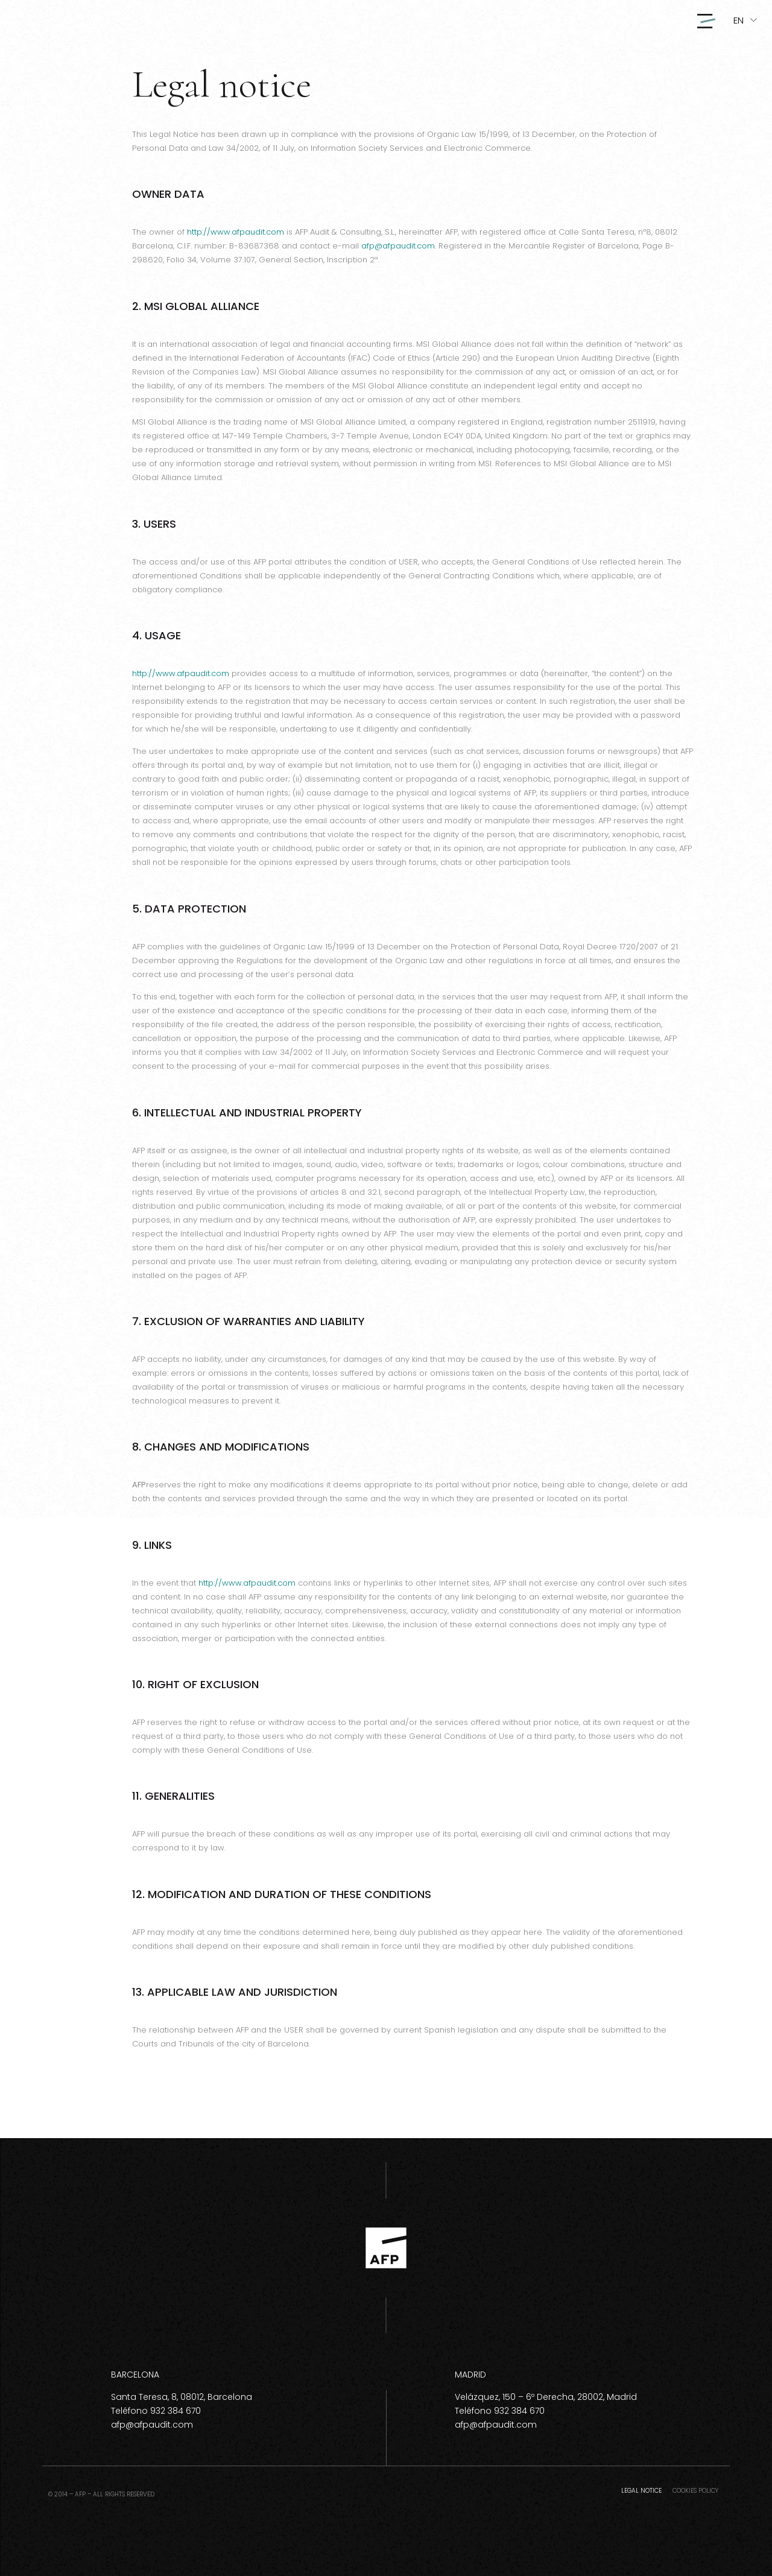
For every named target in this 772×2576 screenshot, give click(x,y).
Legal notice (641, 2490)
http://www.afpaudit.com (235, 232)
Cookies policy (695, 2490)
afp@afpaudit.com (398, 246)
